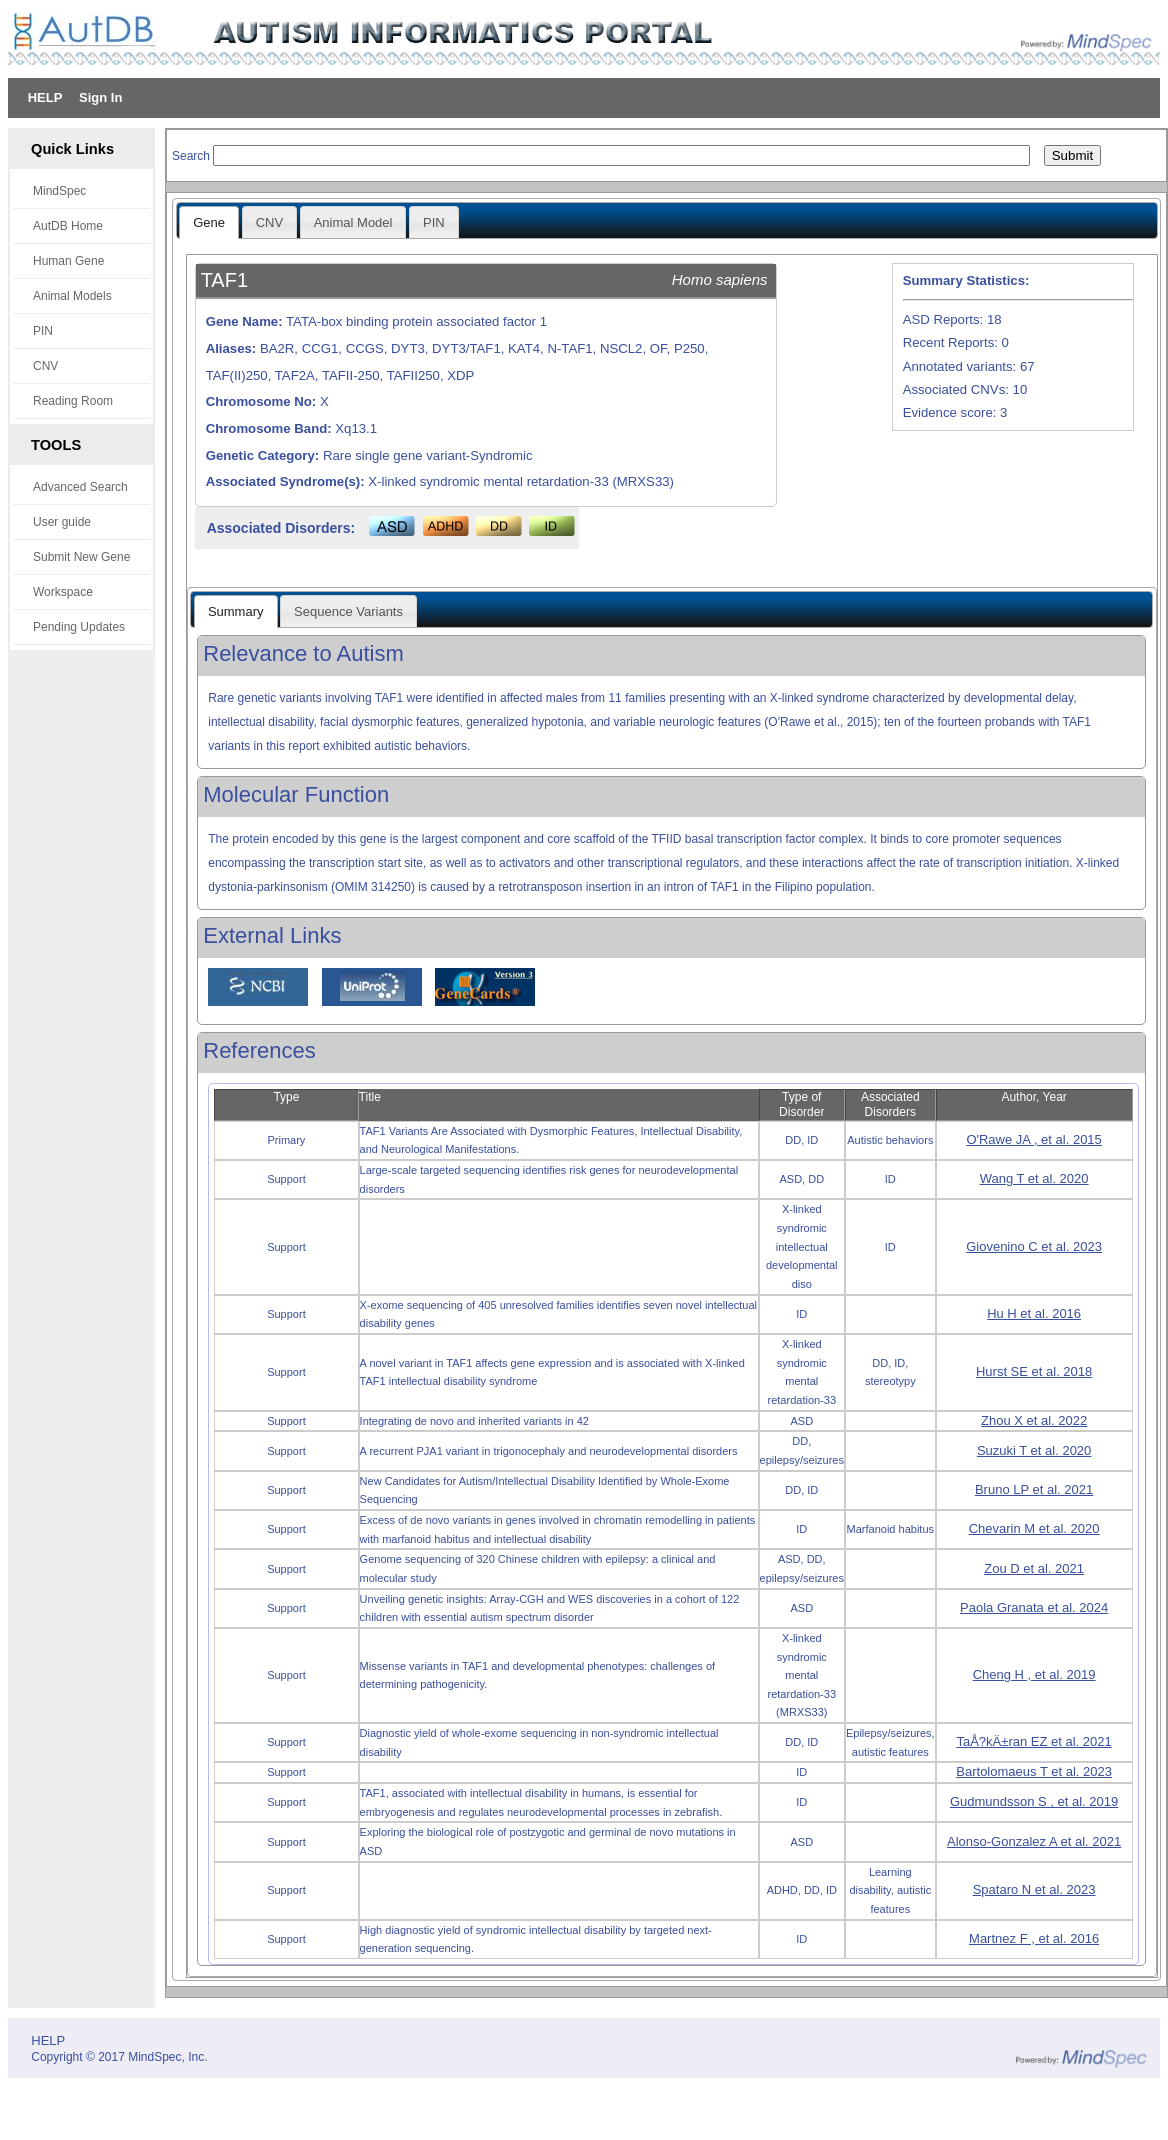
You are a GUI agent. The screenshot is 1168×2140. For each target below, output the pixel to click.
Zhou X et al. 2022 (1034, 1420)
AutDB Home (68, 226)
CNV (45, 366)
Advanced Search (80, 487)
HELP (45, 97)
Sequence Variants (348, 611)
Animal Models (72, 296)
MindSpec (59, 191)
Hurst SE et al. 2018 (1034, 1371)
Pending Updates (79, 627)
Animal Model (353, 222)
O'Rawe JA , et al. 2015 (1033, 1139)
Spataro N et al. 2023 (1034, 1889)
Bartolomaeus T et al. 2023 (1034, 1771)
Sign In (100, 97)
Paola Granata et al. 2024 (1034, 1607)
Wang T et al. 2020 (1034, 1178)
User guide (62, 522)
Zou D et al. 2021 (1034, 1568)
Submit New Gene (81, 557)
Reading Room (73, 401)
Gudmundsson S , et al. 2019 (1034, 1801)
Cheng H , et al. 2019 (1034, 1674)
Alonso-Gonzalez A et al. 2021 (1034, 1841)
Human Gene (68, 261)
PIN (43, 331)
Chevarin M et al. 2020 (1034, 1528)
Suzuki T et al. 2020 (1034, 1450)
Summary (236, 611)
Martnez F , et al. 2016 (1034, 1938)
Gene (209, 222)
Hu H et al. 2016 (1034, 1313)
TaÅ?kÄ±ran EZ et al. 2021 (1033, 1741)
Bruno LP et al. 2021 (1034, 1489)
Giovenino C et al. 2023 (1034, 1246)
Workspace (63, 592)
